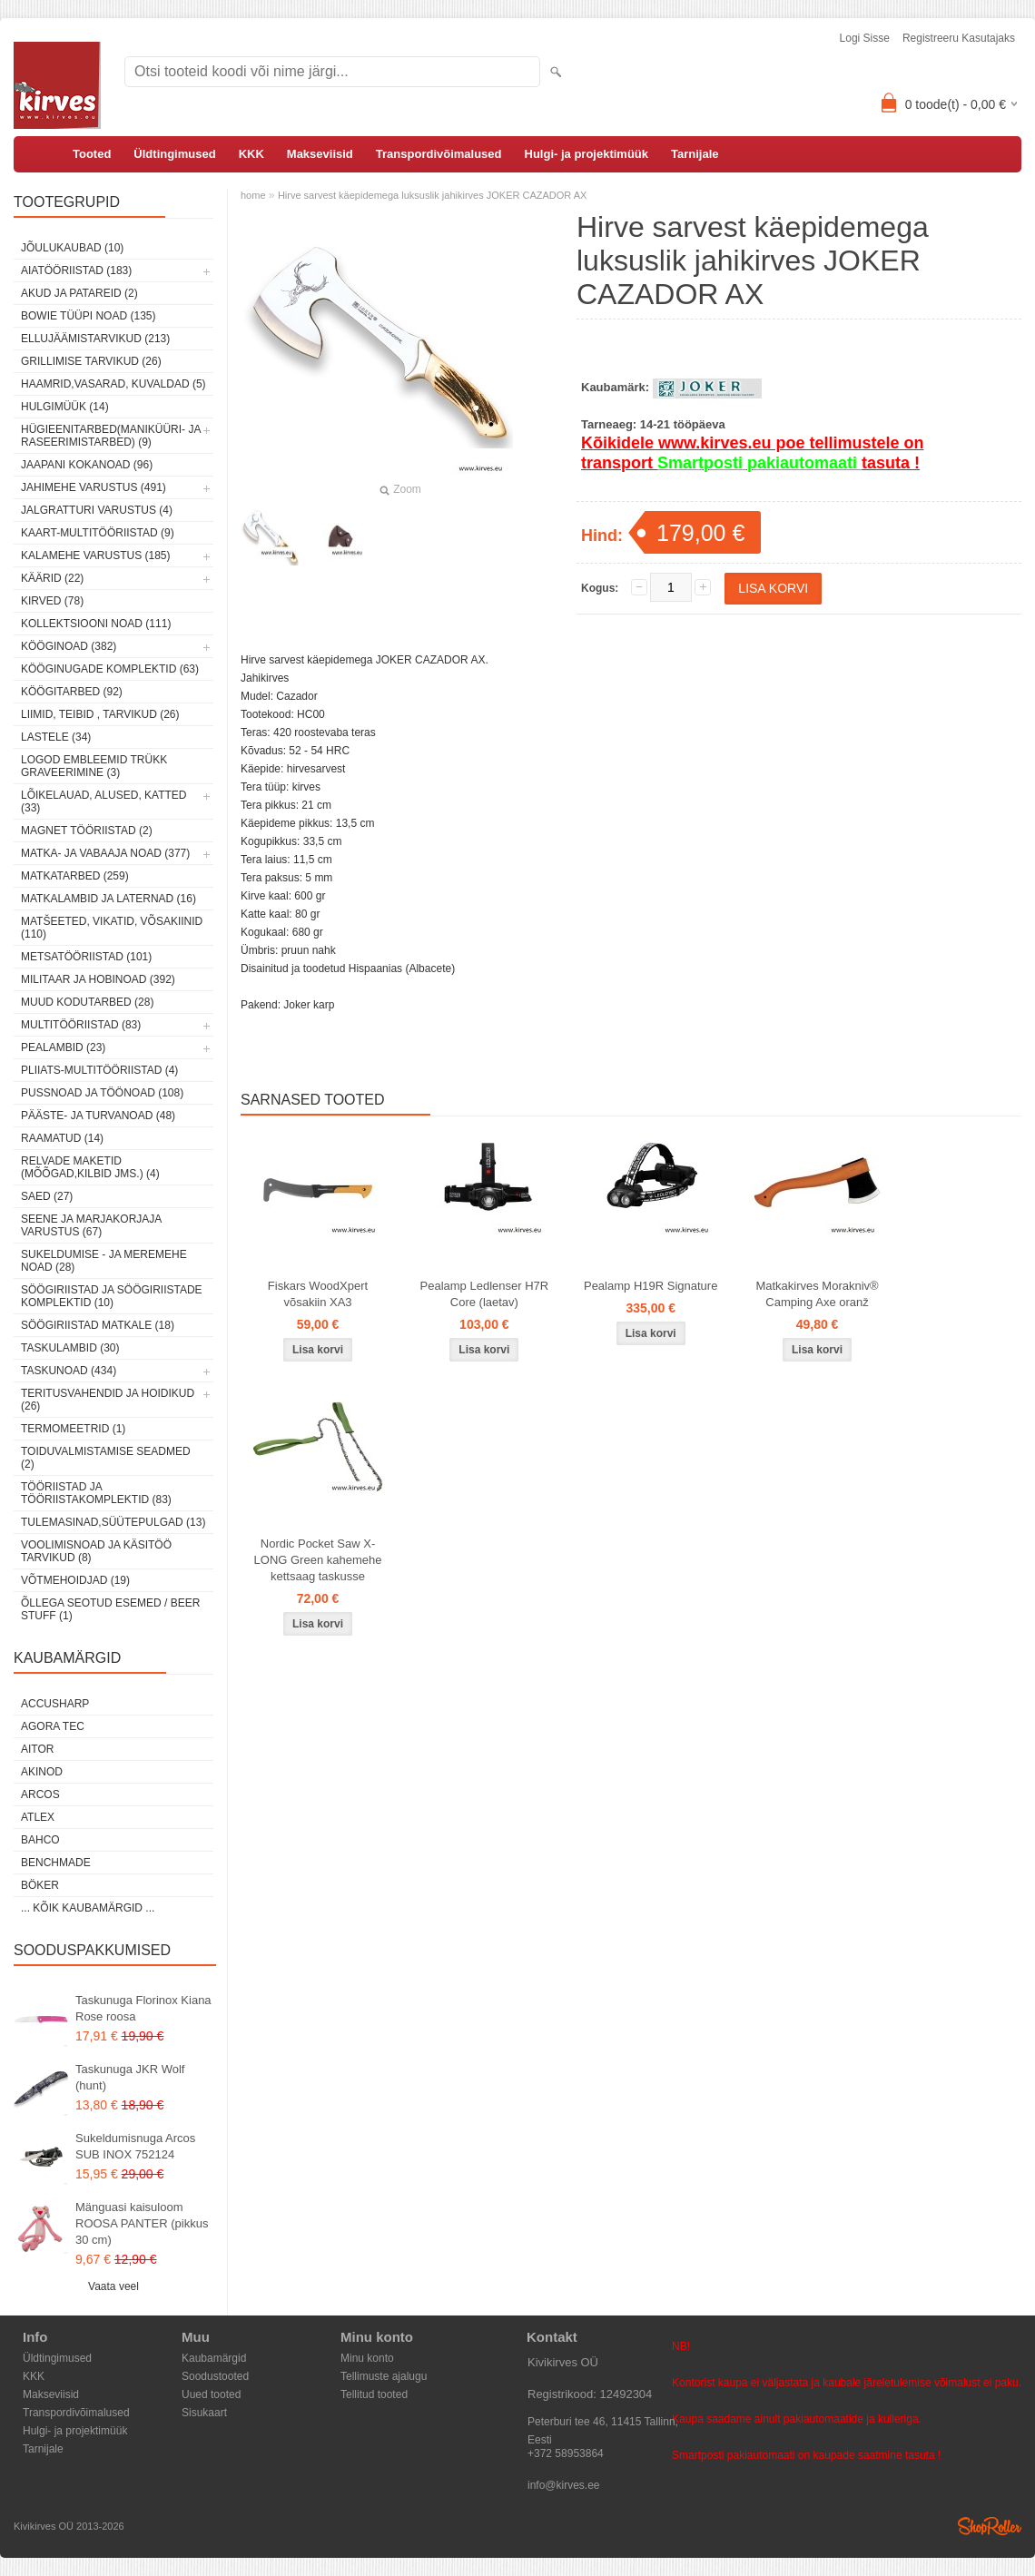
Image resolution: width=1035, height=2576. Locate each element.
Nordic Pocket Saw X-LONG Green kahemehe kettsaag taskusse (318, 1560)
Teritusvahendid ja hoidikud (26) (107, 1399)
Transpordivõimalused (439, 154)
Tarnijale (695, 154)
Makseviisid (320, 154)
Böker (40, 1885)
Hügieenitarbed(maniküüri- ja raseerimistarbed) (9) (111, 435)
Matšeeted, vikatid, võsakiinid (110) (111, 927)
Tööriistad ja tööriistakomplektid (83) (96, 1493)
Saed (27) (47, 1196)
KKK (251, 154)
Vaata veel (113, 2286)
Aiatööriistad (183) (76, 270)
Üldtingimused (174, 154)
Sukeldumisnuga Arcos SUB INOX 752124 (135, 2146)
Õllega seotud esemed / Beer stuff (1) (110, 1609)
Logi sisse (865, 38)
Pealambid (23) (63, 1047)
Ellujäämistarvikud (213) (95, 338)
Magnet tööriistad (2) (87, 830)
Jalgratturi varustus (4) (96, 510)
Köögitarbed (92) (72, 691)
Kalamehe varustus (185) (96, 555)
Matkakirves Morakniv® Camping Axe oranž (816, 1294)
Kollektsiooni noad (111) (96, 623)
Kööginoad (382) (68, 646)
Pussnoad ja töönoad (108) (102, 1092)
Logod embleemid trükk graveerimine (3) (94, 766)
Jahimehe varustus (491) (93, 487)
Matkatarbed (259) (75, 876)
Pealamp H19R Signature (650, 1286)
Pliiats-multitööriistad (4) (99, 1070)
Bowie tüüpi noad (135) (88, 316)
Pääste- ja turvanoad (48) (98, 1115)
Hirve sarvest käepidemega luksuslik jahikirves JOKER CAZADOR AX (432, 195)
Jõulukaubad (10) (72, 247)
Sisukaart (204, 2412)
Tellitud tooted (374, 2394)
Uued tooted (211, 2394)
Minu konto (367, 2358)
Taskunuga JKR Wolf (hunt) (129, 2077)
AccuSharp (55, 1703)
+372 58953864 (565, 2453)
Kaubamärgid (214, 2358)
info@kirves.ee (563, 2485)
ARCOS (40, 1794)
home (253, 195)
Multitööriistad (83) (81, 1024)
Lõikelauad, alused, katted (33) (104, 801)
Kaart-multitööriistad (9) (97, 532)
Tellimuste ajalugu (383, 2376)
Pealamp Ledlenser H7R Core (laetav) (484, 1294)
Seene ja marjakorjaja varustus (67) (91, 1225)
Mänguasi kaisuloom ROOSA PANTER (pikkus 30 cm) (141, 2223)
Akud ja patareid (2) (79, 293)
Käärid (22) (52, 578)
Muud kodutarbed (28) (87, 1002)
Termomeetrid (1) (73, 1428)
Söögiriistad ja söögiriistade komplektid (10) (111, 1296)
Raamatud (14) (62, 1138)
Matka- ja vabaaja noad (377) (105, 853)
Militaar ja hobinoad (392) (98, 979)
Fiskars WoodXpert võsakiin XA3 (318, 1294)
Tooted (92, 154)
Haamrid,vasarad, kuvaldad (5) (113, 384)
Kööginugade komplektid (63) (110, 669)
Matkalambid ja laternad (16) (108, 898)
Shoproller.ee (989, 2526)
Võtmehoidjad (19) (75, 1580)
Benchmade (56, 1862)
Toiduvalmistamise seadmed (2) (106, 1457)
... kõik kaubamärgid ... (87, 1908)
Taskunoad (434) (68, 1370)
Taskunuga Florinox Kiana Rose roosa (143, 2008)
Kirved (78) (52, 601)
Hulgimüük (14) (65, 406)
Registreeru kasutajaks (958, 38)
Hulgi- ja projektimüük (587, 154)
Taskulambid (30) (70, 1348)
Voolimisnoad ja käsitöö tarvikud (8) (96, 1551)
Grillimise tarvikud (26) (91, 361)
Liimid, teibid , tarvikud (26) (100, 714)
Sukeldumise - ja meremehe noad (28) (104, 1260)
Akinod (42, 1771)
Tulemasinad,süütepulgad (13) (113, 1522)
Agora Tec (52, 1726)
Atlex (37, 1817)
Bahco (40, 1840)
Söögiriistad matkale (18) (97, 1325)
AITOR (37, 1749)
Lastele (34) (56, 737)
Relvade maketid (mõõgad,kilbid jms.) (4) (90, 1167)
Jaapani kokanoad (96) (87, 464)
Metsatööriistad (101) (86, 956)
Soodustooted (215, 2376)
